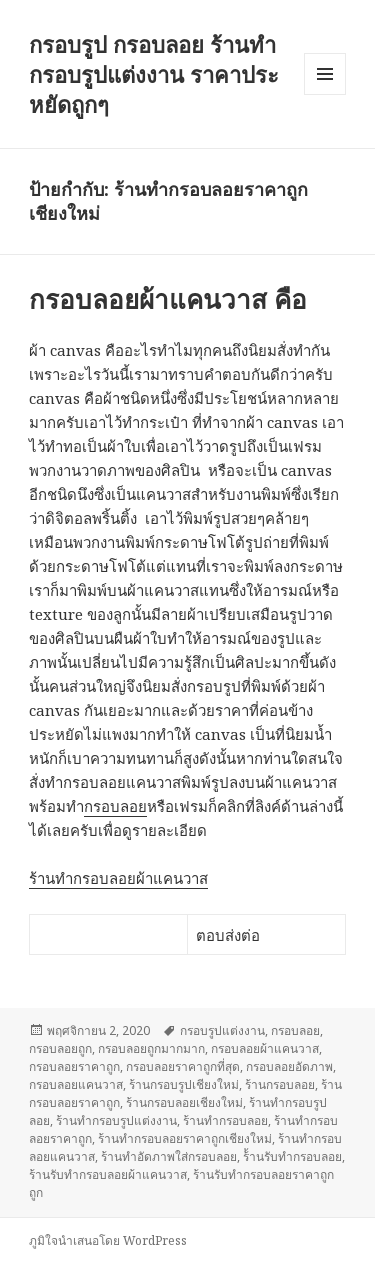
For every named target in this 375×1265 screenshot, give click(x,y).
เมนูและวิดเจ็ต (325, 74)
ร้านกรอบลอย (280, 1084)
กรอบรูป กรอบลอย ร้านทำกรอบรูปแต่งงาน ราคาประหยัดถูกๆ (154, 74)
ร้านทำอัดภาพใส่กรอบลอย (169, 1156)
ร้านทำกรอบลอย (225, 1120)
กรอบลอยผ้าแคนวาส (265, 1048)
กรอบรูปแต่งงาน (222, 1030)
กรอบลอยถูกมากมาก (151, 1048)
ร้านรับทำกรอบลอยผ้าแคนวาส (108, 1174)
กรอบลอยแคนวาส (76, 1084)
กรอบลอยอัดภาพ (289, 1066)
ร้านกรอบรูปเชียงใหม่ (184, 1084)
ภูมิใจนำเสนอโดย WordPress (108, 1240)
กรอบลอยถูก (60, 1048)
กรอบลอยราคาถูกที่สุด (183, 1066)
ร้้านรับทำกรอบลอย (292, 1156)
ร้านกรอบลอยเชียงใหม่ (184, 1102)
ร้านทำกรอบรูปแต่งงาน (116, 1120)
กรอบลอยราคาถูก (74, 1066)
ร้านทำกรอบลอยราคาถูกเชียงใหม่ (185, 1138)
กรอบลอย (115, 806)
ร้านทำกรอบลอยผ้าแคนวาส (118, 878)
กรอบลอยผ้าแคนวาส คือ (168, 299)
